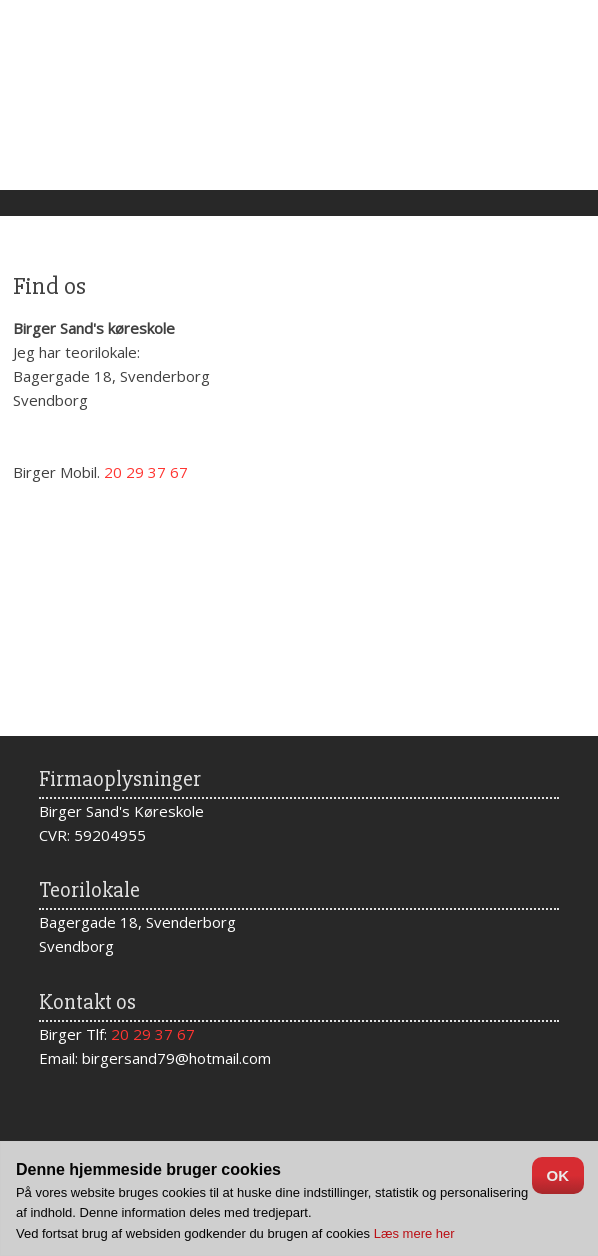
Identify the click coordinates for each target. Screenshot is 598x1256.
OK (558, 1175)
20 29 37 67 (153, 1034)
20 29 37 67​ (146, 472)
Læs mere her (414, 1233)
